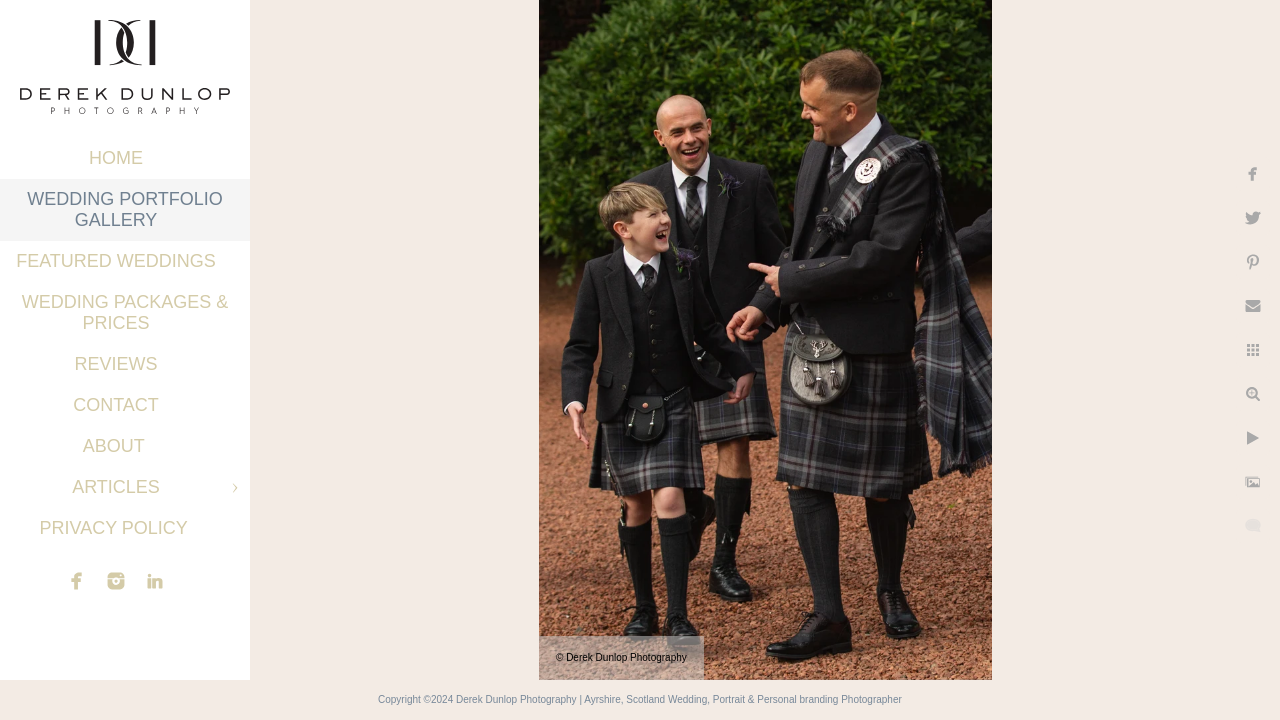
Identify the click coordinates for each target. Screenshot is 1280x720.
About (116, 446)
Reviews (115, 364)
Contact (116, 405)
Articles (116, 487)
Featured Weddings (116, 261)
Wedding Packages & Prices (125, 312)
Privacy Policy (115, 528)
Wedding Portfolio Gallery (125, 209)
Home (116, 158)
